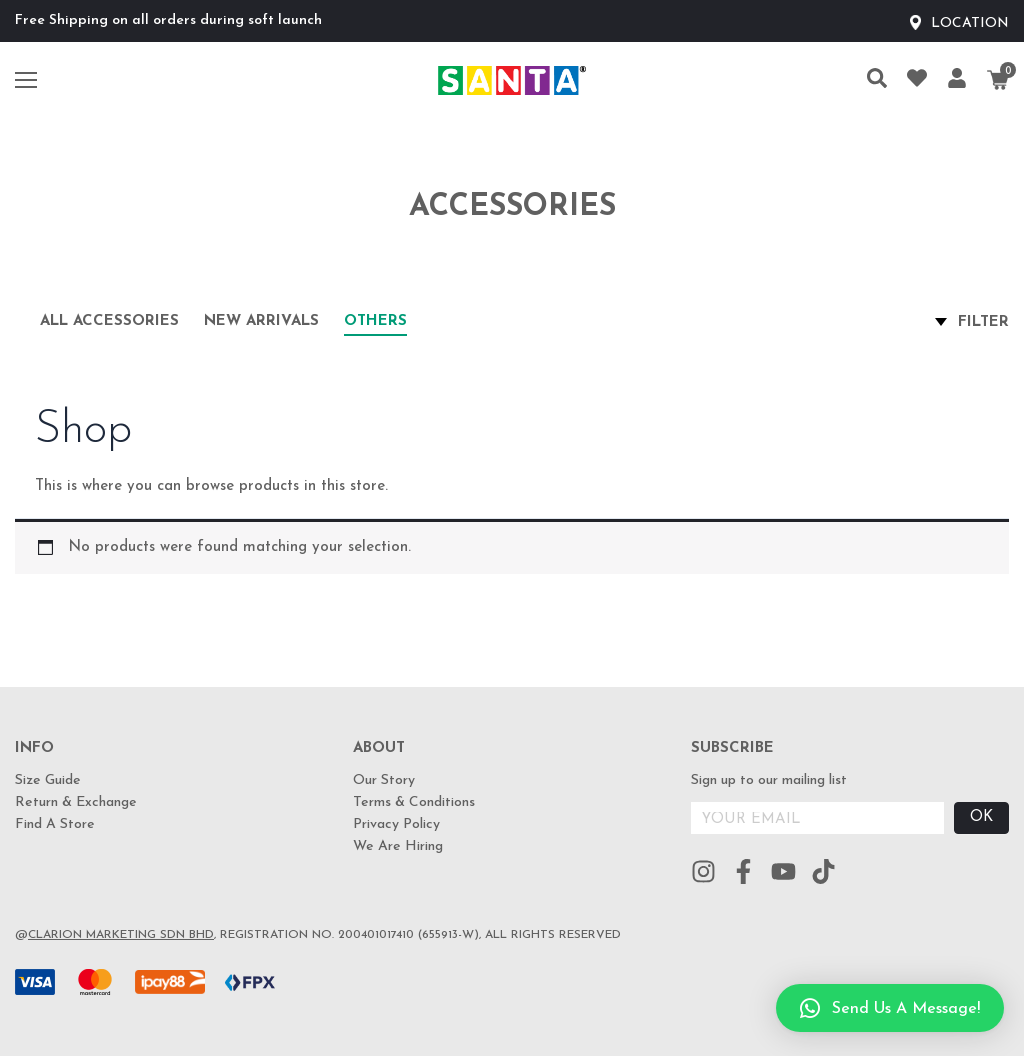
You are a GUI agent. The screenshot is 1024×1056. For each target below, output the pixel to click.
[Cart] (998, 80)
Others (375, 321)
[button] (890, 1008)
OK (981, 817)
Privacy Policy (396, 824)
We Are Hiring (398, 846)
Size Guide (48, 780)
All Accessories (109, 321)
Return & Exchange (76, 802)
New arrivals (261, 321)
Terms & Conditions (414, 802)
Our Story (384, 780)
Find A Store (55, 824)
